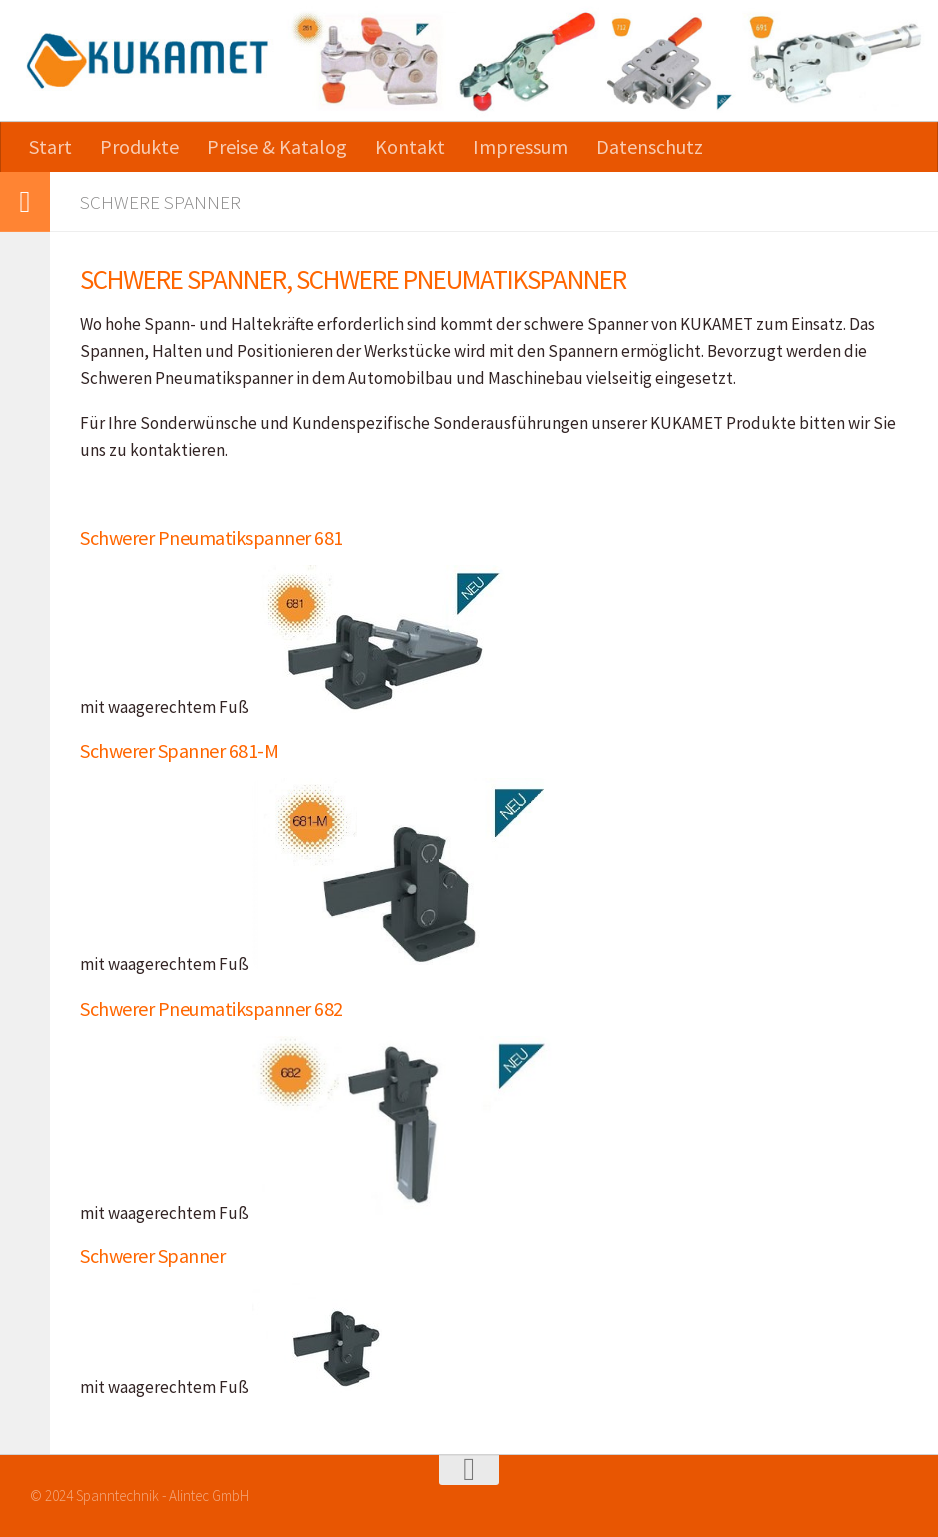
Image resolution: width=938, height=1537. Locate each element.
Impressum (520, 146)
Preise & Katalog (277, 146)
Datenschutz (649, 146)
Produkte (139, 146)
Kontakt (410, 146)
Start (50, 146)
